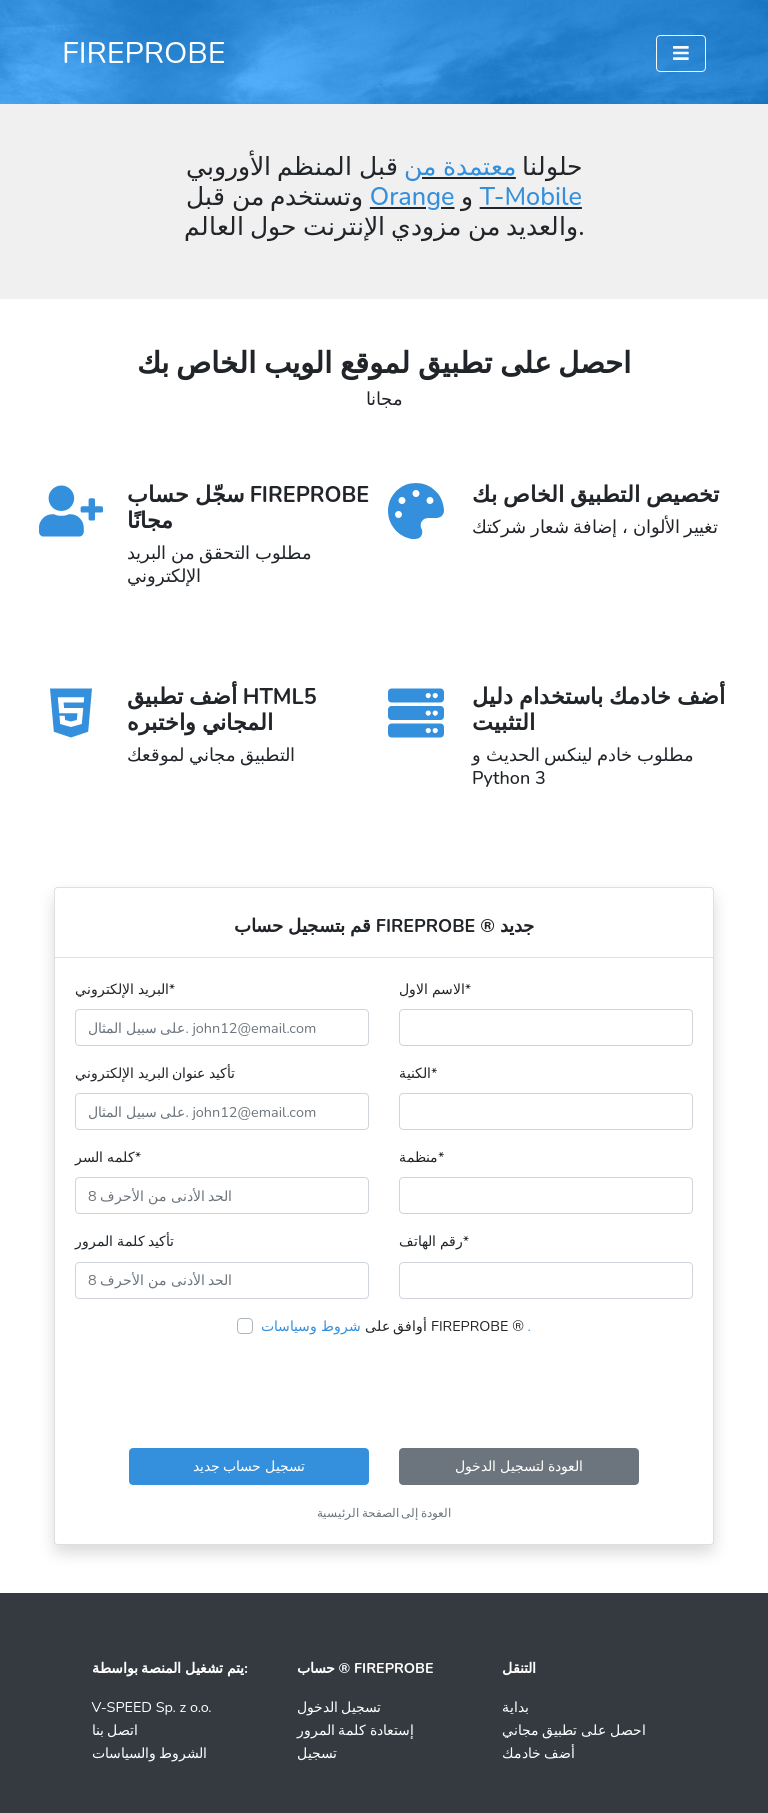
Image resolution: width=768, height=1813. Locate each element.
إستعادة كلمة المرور (355, 1730)
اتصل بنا (115, 1730)
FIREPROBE (144, 53)
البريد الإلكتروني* (125, 989)
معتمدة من (460, 167)
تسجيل (317, 1753)
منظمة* (421, 1157)
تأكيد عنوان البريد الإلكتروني (155, 1073)
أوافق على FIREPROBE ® (396, 1326)
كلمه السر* (108, 1157)
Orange (412, 197)
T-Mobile (531, 197)
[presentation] (384, 1393)
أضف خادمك (539, 1753)
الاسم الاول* (435, 989)
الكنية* (418, 1073)
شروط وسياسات (311, 1326)
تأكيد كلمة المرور (124, 1241)
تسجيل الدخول (339, 1707)
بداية (515, 1707)
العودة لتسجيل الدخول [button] (518, 1466)
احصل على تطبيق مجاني (574, 1730)
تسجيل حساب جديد (249, 1466)
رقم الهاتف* (434, 1241)
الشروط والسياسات (150, 1753)
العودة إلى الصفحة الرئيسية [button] (384, 1513)
